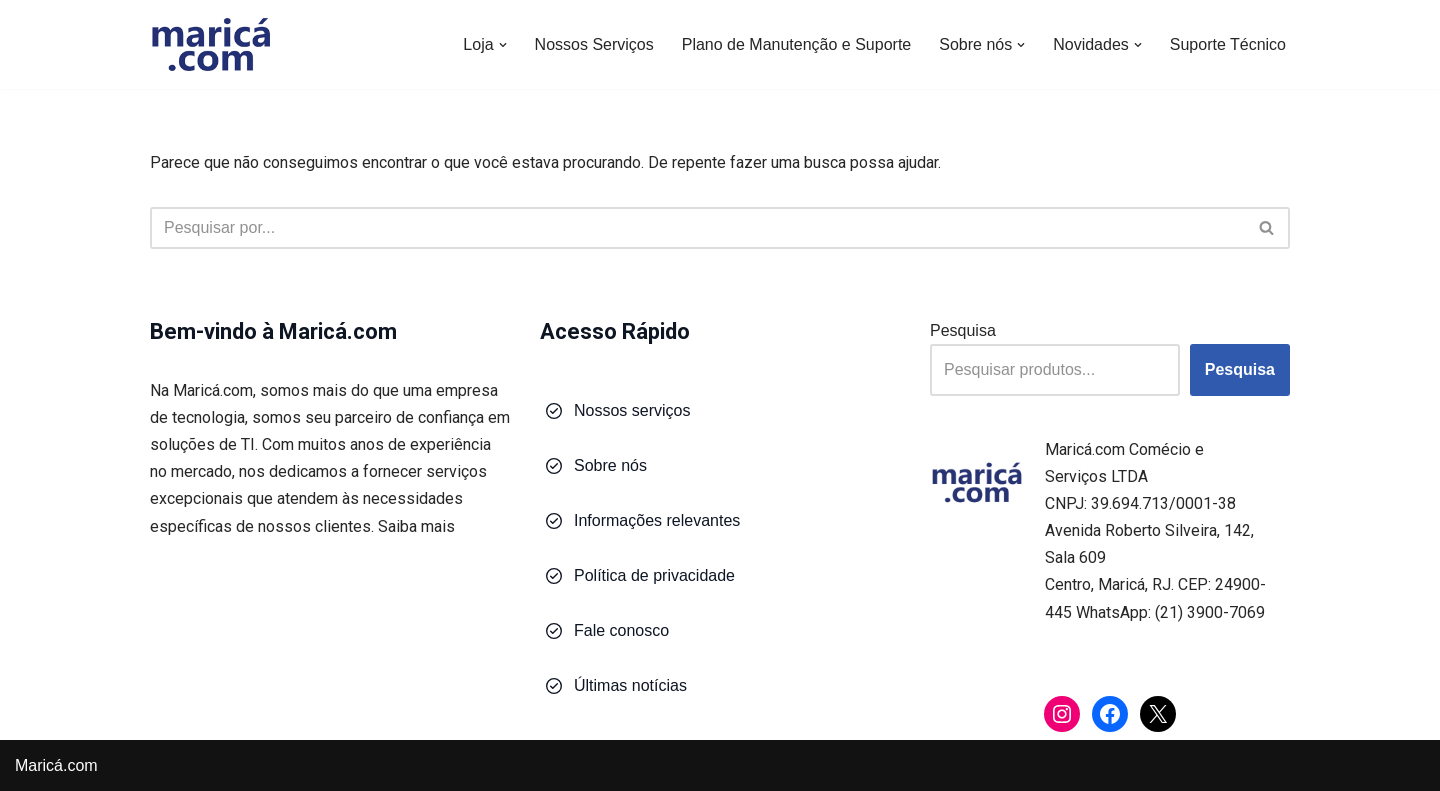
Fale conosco (621, 630)
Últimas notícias (630, 685)
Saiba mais (416, 526)
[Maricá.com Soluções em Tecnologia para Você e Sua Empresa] (210, 44)
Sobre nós (610, 465)
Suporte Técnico (1228, 44)
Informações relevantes (657, 520)
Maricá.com (56, 765)
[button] (503, 45)
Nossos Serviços (594, 44)
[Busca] (697, 228)
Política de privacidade (654, 575)
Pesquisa (963, 330)
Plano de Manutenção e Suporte (797, 44)
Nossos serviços (632, 410)
